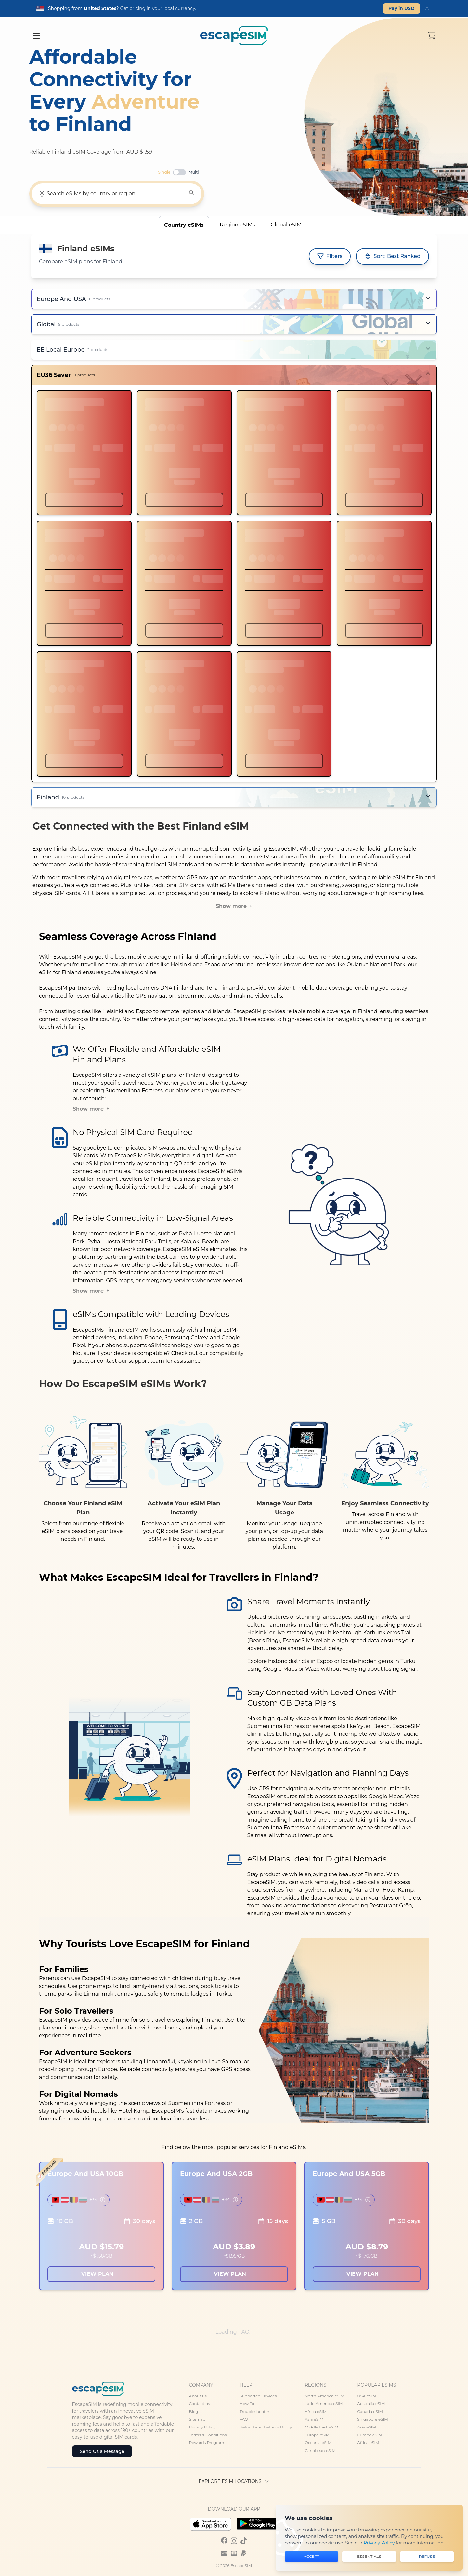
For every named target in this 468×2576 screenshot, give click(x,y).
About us (198, 2395)
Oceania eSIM (318, 2442)
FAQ (244, 2419)
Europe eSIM (317, 2434)
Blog (193, 2411)
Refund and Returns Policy (266, 2427)
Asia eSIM (314, 2419)
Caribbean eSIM (320, 2450)
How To (247, 2403)
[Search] (191, 192)
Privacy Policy (202, 2427)
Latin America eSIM (324, 2403)
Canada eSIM (370, 2411)
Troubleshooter (254, 2411)
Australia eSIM (371, 2403)
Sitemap (197, 2419)
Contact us (199, 2403)
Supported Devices (258, 2395)
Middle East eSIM (321, 2427)
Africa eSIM (316, 2411)
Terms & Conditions (208, 2434)
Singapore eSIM (372, 2419)
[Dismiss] (427, 8)
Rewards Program (206, 2442)
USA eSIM (366, 2395)
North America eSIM (324, 2395)
